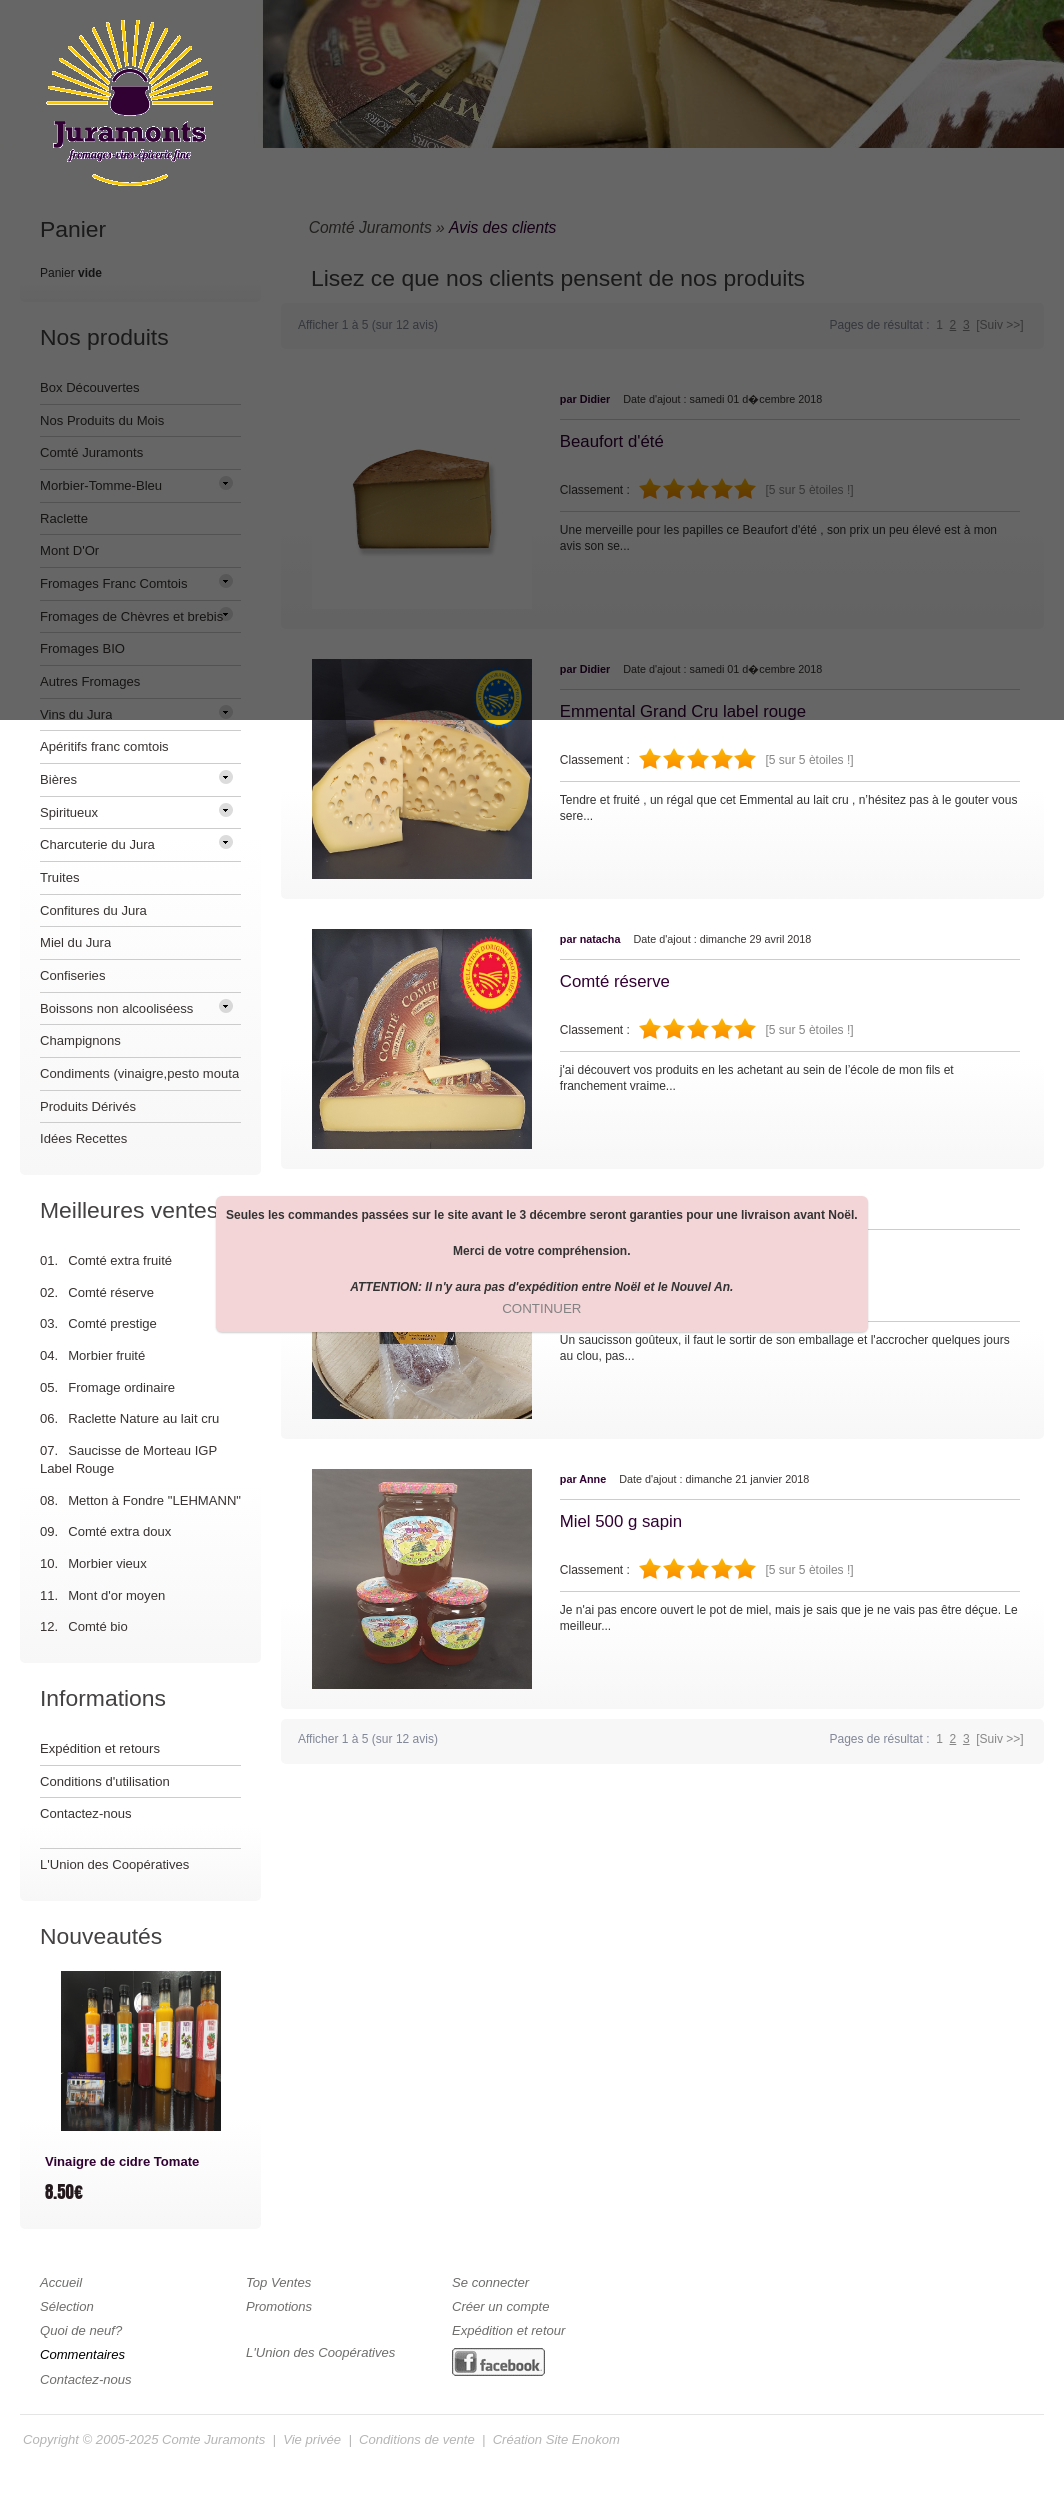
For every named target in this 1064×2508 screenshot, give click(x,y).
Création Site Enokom (556, 2439)
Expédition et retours (100, 1748)
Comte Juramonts (213, 2439)
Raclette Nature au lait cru (143, 1418)
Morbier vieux (107, 1563)
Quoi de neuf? (81, 2330)
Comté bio (98, 1626)
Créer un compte (500, 2306)
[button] (541, 1309)
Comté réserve (615, 981)
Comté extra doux (119, 1531)
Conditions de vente (417, 2439)
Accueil (61, 2282)
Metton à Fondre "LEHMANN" (154, 1500)
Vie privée (312, 2439)
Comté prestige (112, 1323)
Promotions (279, 2306)
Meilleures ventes (129, 1210)
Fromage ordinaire (121, 1387)
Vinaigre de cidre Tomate (122, 2161)
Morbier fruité (106, 1355)
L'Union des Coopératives (114, 1864)
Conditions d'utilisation (105, 1781)
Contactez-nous (86, 1813)
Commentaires (82, 2354)
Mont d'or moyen (116, 1595)
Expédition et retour (508, 2330)
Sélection (67, 2306)
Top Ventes (278, 2282)
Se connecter (490, 2282)
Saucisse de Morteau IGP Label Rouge (128, 1459)
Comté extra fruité (120, 1260)
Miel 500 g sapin (621, 1521)
